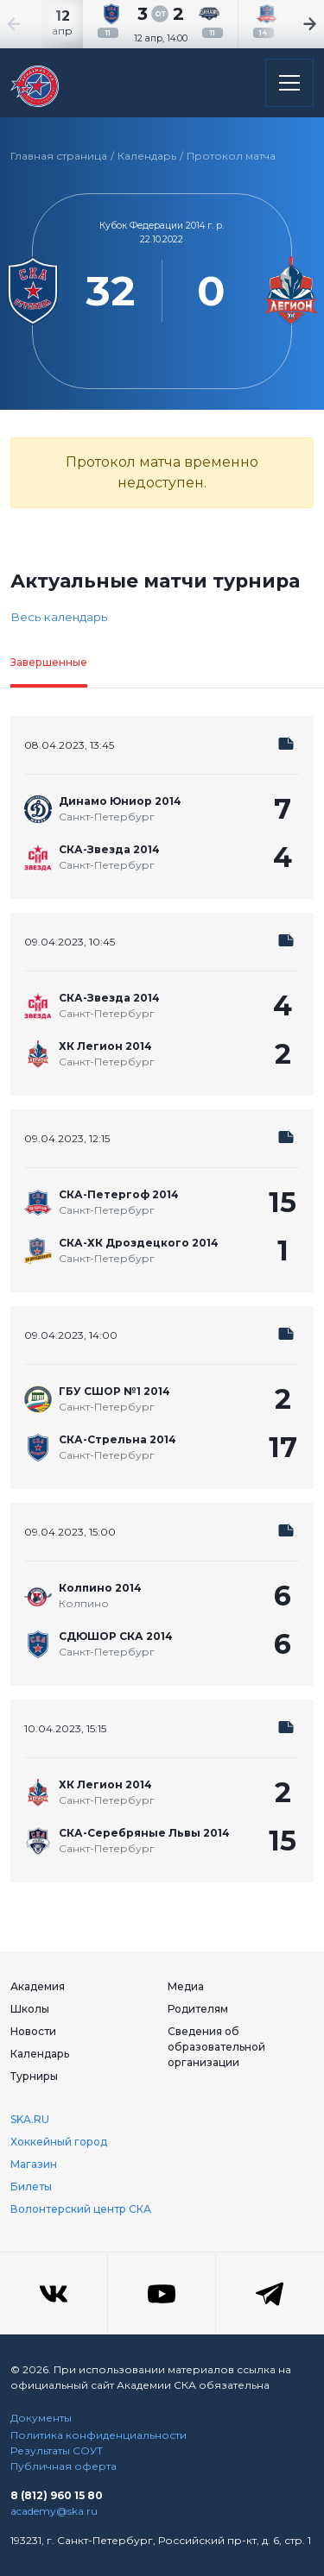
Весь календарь (58, 617)
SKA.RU (29, 2119)
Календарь (147, 155)
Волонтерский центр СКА (80, 2208)
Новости (33, 2031)
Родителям (198, 2008)
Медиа (186, 1986)
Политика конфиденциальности (98, 2434)
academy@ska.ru (54, 2510)
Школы (29, 2008)
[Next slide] (289, 24)
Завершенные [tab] (48, 662)
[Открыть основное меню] (289, 83)
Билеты (31, 2186)
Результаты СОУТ (56, 2450)
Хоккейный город (58, 2141)
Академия (37, 1986)
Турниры (34, 2076)
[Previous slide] (34, 24)
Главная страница (58, 155)
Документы (41, 2417)
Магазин (33, 2164)
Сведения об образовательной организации (216, 2047)
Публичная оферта (63, 2466)
